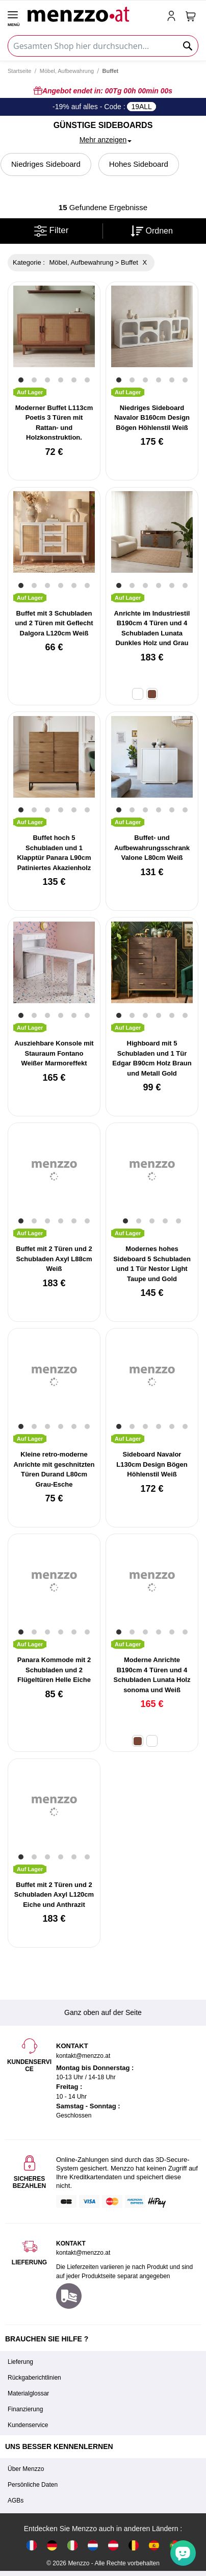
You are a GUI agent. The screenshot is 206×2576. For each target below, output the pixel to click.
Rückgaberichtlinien (34, 2377)
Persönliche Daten (33, 2484)
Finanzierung (25, 2409)
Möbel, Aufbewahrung (67, 71)
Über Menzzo (26, 2468)
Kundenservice (28, 2425)
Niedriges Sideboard (46, 164)
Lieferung (20, 2361)
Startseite (19, 71)
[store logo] (93, 13)
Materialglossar (28, 2393)
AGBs (15, 2500)
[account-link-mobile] (173, 17)
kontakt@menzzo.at (83, 2252)
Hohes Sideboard (138, 164)
